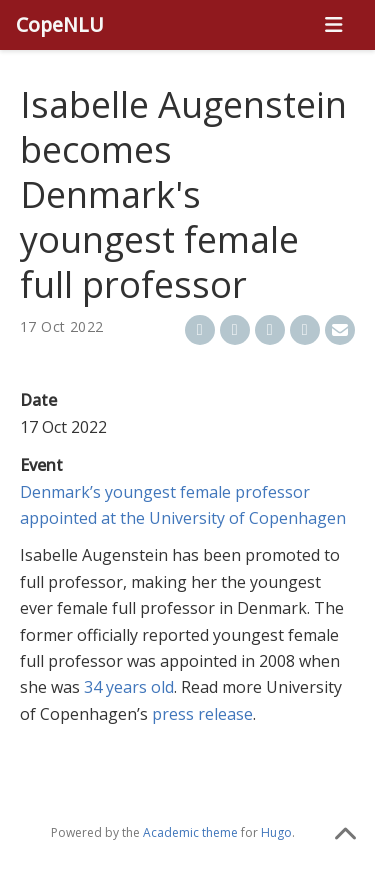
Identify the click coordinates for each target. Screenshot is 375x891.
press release (202, 714)
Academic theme (190, 832)
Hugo (276, 832)
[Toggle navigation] (333, 25)
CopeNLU (60, 24)
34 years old (129, 687)
